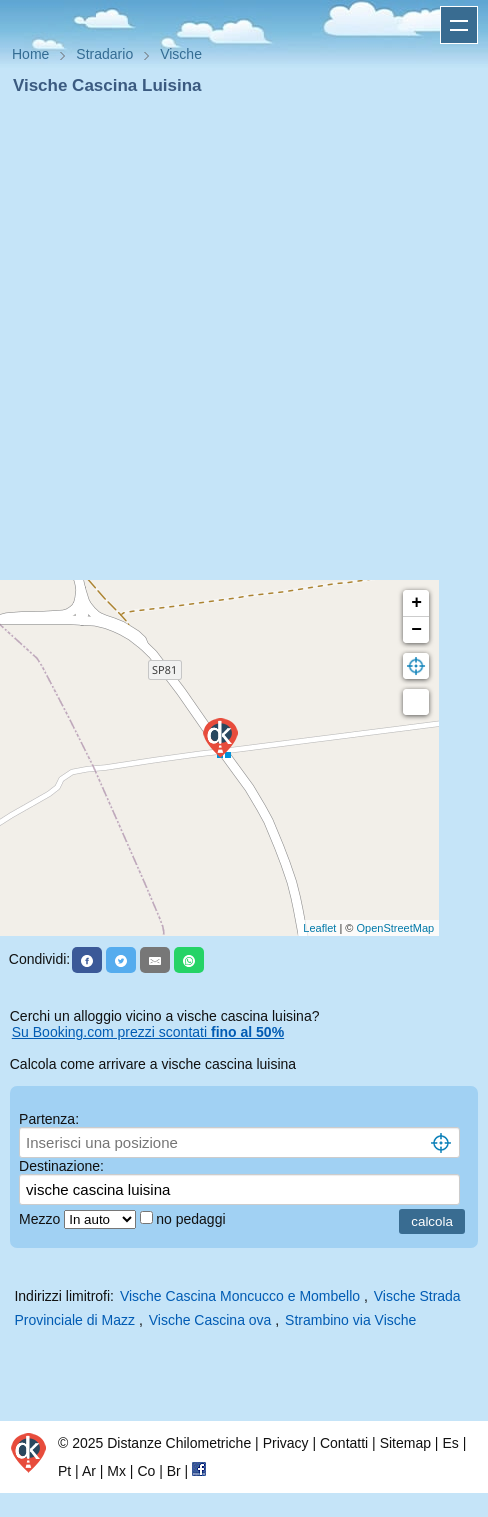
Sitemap (405, 1443)
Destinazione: (61, 1166)
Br (174, 1471)
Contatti (344, 1443)
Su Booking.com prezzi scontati (148, 1032)
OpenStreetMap (396, 928)
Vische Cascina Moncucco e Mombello (240, 1296)
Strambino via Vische (350, 1320)
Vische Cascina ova (210, 1320)
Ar (89, 1471)
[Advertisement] (236, 344)
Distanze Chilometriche (179, 1443)
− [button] (416, 630)
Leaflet (319, 928)
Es (450, 1443)
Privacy (286, 1443)
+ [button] (416, 603)
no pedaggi (192, 1219)
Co (146, 1471)
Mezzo (41, 1219)
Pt (64, 1471)
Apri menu (459, 25)
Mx (116, 1471)
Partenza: (49, 1119)
